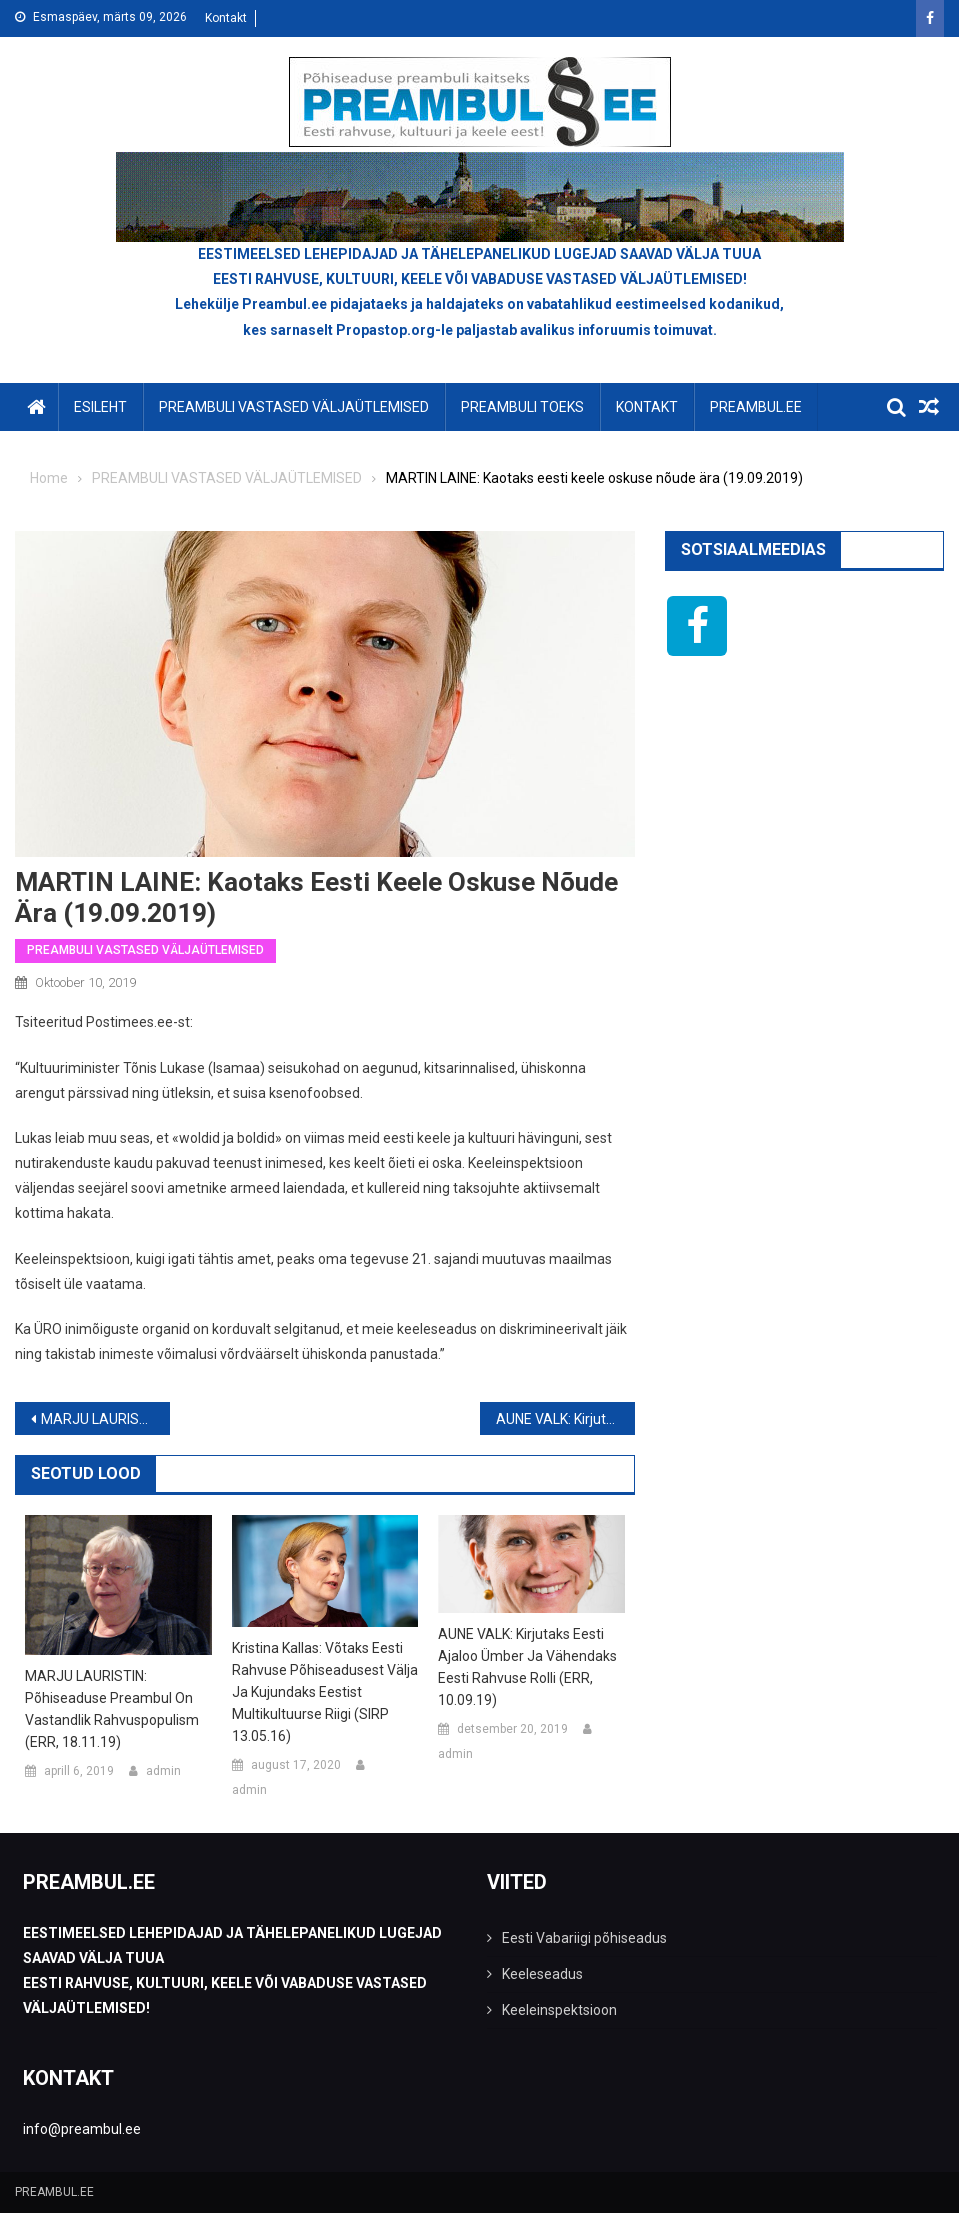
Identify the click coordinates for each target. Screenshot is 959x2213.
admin (163, 1771)
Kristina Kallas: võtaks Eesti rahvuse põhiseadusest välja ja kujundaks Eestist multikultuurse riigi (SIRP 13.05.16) (325, 1692)
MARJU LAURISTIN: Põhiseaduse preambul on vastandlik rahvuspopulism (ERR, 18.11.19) (105, 1419)
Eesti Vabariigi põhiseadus (584, 1938)
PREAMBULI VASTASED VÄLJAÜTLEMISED (294, 407)
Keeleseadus (542, 1974)
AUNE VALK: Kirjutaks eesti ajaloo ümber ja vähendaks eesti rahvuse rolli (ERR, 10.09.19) (565, 1419)
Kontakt (226, 18)
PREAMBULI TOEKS (522, 407)
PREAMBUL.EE (756, 407)
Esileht (100, 407)
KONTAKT (647, 407)
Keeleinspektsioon (559, 2010)
